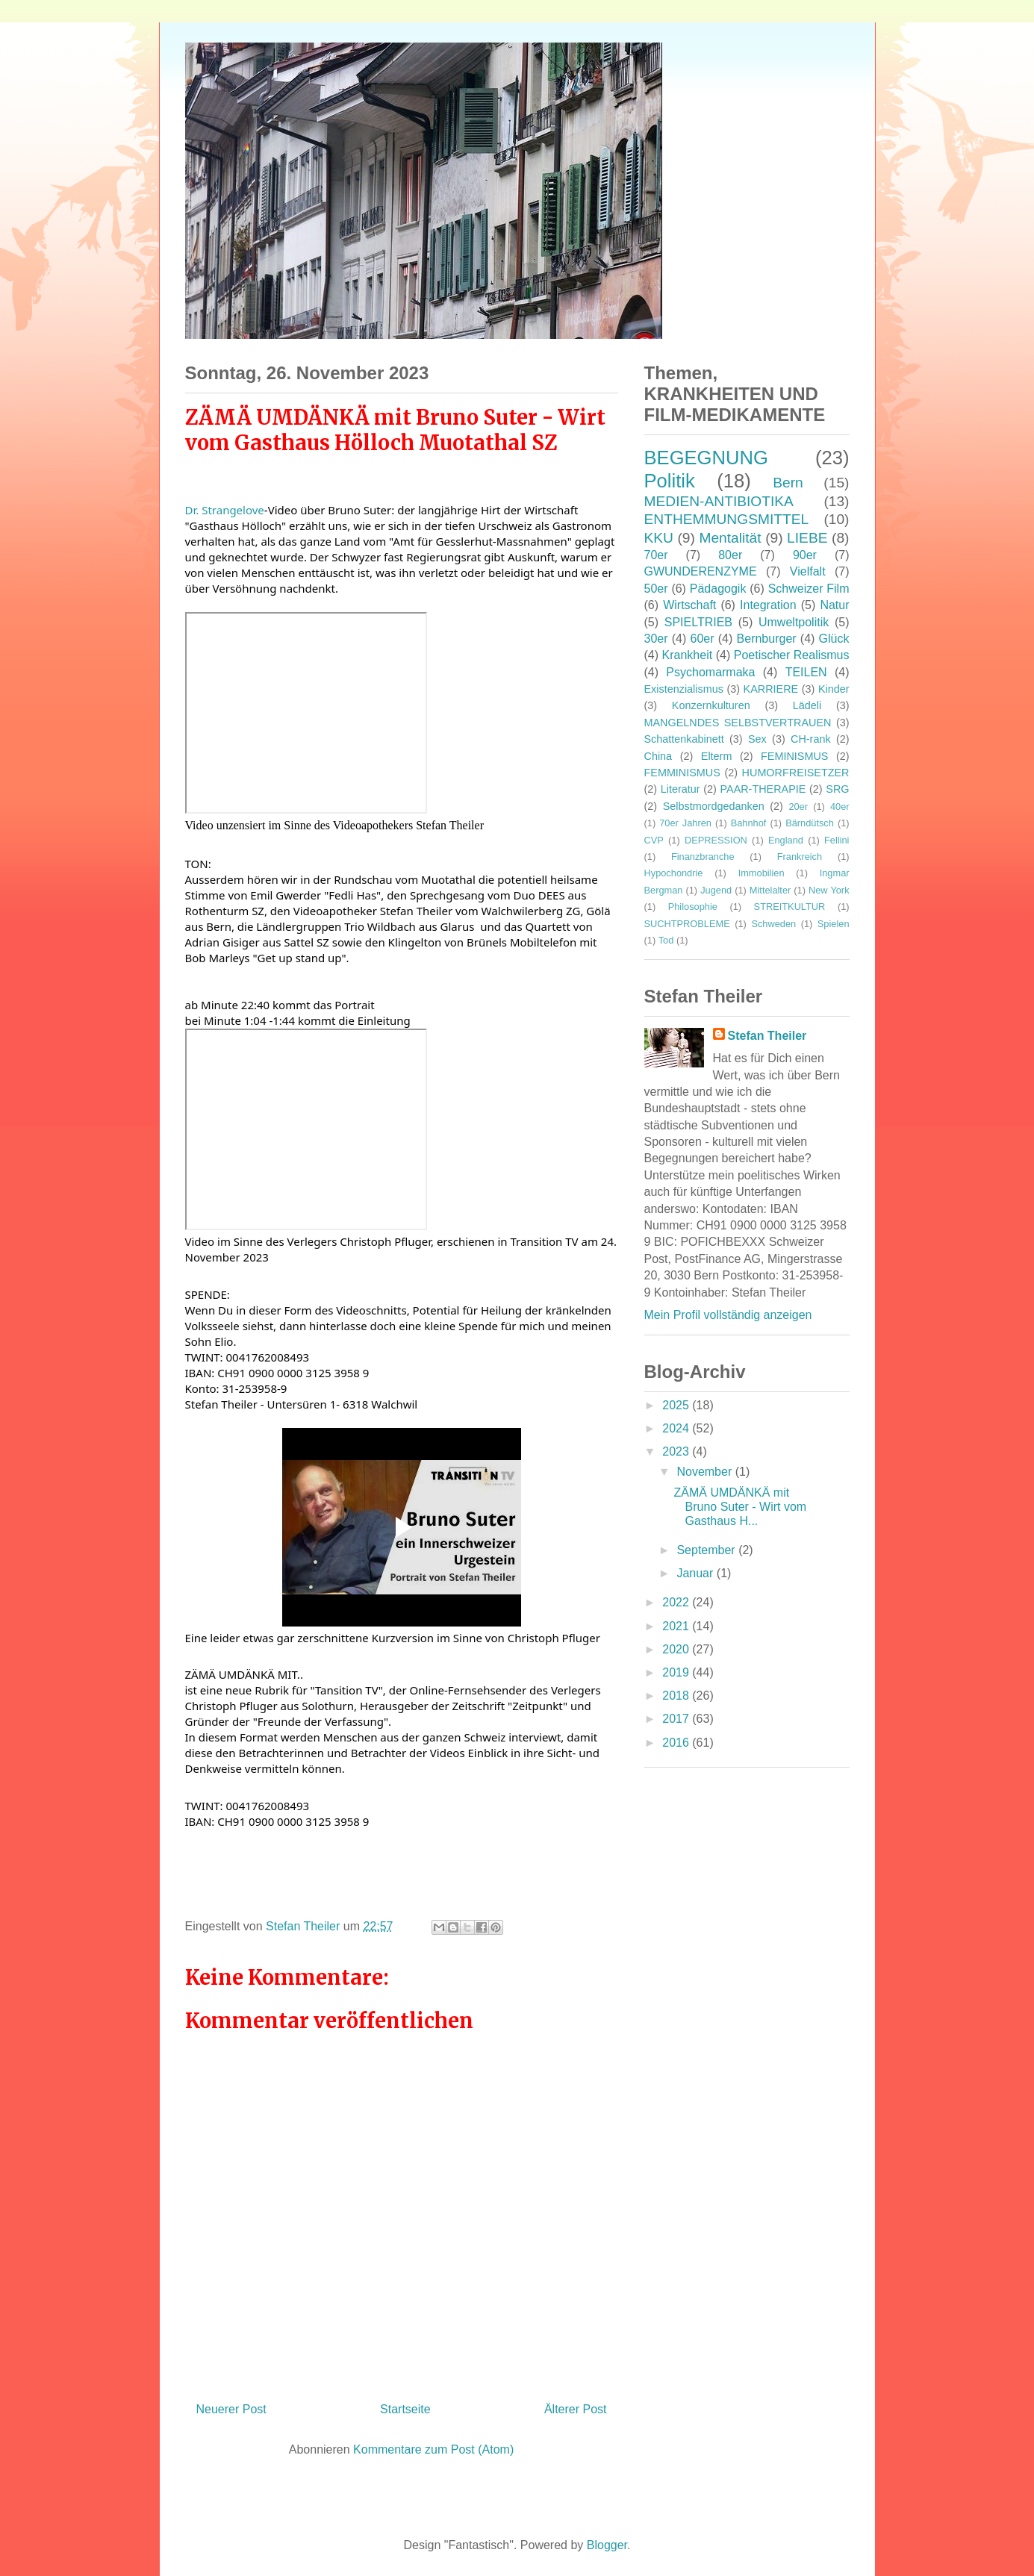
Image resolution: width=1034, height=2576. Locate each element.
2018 (677, 1695)
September (707, 1550)
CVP (654, 840)
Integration (768, 605)
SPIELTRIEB (698, 622)
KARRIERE (771, 689)
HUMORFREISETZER (796, 773)
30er (656, 638)
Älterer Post (575, 2409)
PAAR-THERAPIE (763, 789)
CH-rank (811, 739)
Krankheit (687, 655)
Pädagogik (718, 588)
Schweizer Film (809, 588)
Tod (666, 940)
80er (730, 555)
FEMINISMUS (794, 756)
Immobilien (761, 873)
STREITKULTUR (790, 906)
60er (702, 638)
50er (656, 588)
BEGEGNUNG (706, 457)
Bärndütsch (809, 823)
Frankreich (799, 856)
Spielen (833, 923)
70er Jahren (685, 823)
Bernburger (767, 638)
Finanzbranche (703, 856)
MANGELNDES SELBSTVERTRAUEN (738, 723)
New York (829, 890)
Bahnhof (749, 823)
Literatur (680, 789)
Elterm (716, 756)
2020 (677, 1649)
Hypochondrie (673, 873)
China (658, 756)
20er (798, 806)
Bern (788, 482)
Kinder (834, 689)
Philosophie (692, 906)
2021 (677, 1626)
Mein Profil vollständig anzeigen (728, 1315)
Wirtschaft (689, 605)
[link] (224, 509)
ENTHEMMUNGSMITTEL (726, 519)
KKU (658, 538)
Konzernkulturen (711, 705)
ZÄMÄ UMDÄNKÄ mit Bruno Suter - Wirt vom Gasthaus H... (739, 1506)
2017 (677, 1718)
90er (805, 555)
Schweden (773, 923)
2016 (677, 1742)
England (785, 840)
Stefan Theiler (767, 1035)
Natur (834, 605)
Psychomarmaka (710, 672)
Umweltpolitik (794, 622)
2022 (677, 1602)
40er (840, 806)
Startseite (405, 2409)
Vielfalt (808, 571)
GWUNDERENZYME (700, 571)
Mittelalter (770, 890)
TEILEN (806, 672)
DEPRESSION (716, 840)
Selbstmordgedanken (713, 806)
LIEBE (807, 538)
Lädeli (807, 705)
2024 (677, 1428)
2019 (677, 1672)
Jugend (716, 890)
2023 (677, 1451)
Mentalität (730, 538)
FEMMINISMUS (682, 773)
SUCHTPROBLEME (687, 923)
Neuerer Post (231, 2409)
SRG (837, 789)
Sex (757, 739)
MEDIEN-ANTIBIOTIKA (719, 501)
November (705, 1471)
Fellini (836, 840)
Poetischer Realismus (792, 655)
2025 (677, 1405)
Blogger (607, 2545)
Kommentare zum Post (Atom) (433, 2449)
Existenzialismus (683, 689)
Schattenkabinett (684, 739)
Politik (669, 480)
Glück (834, 638)
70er (656, 555)
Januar (696, 1573)
